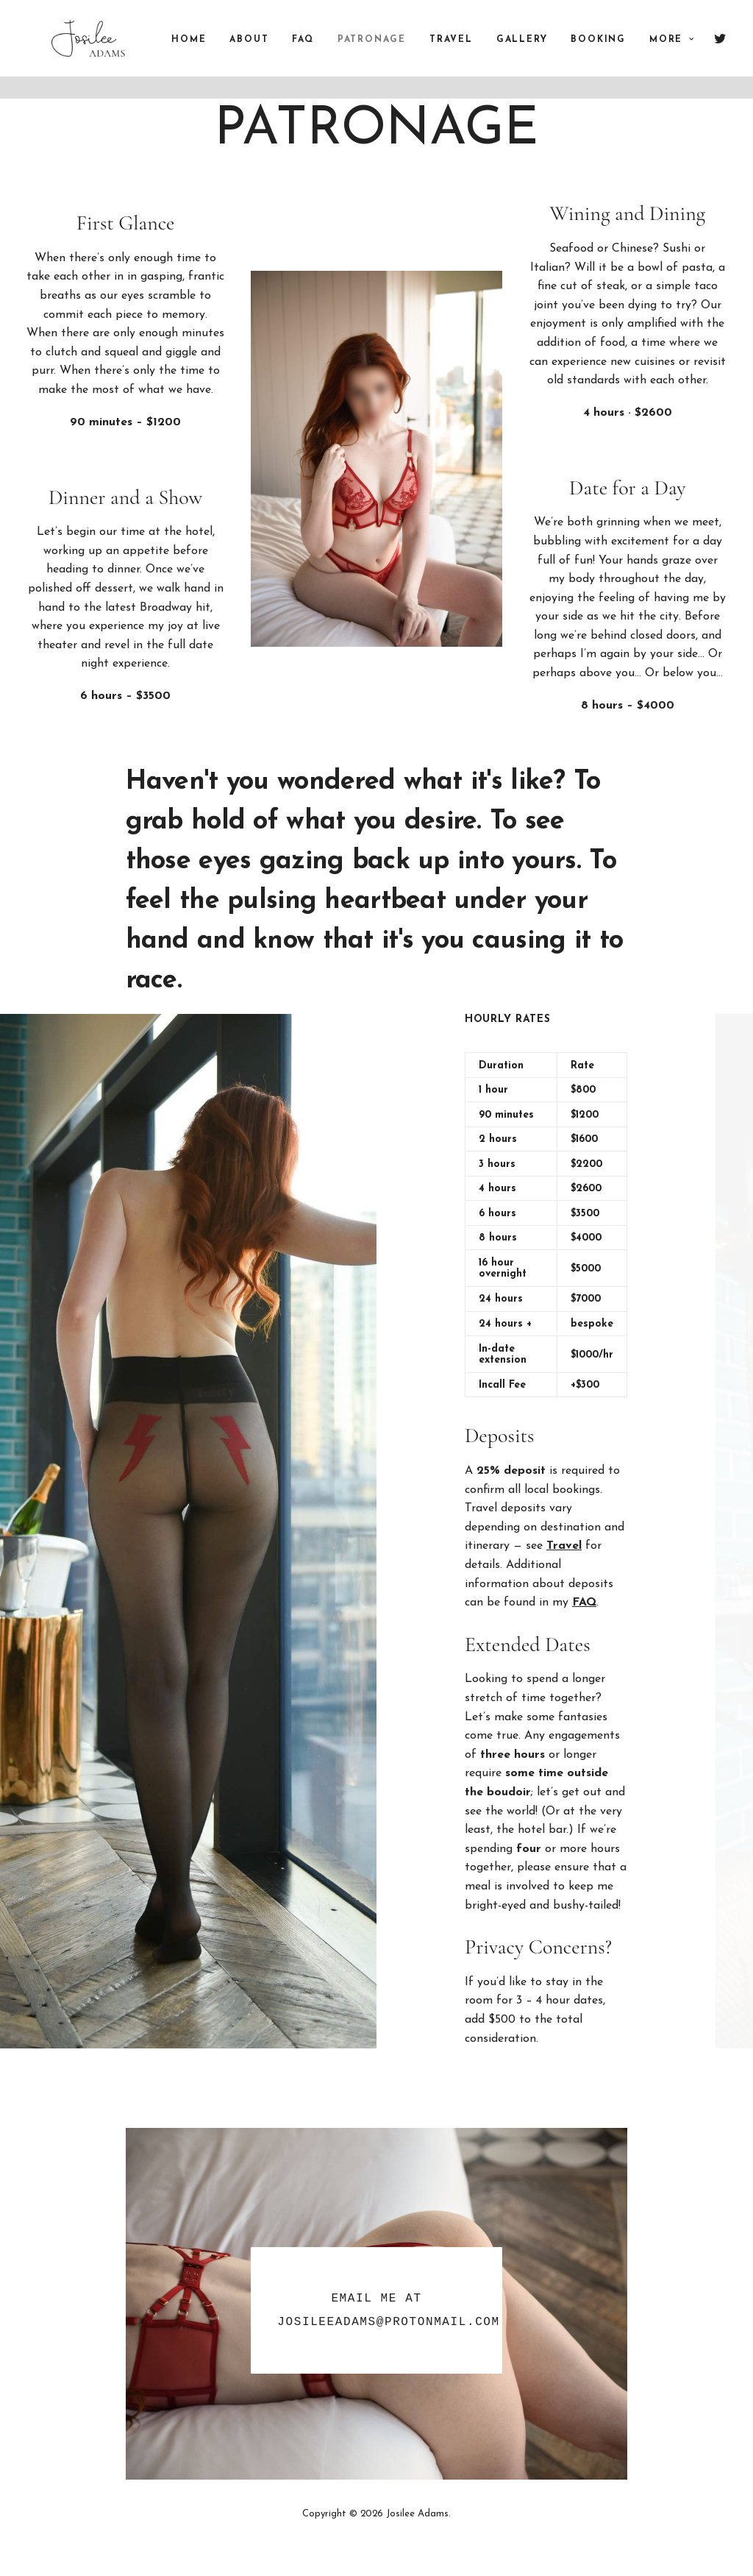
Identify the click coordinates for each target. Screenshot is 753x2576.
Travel (471, 51)
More (692, 51)
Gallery (542, 51)
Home (208, 51)
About (268, 51)
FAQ (322, 51)
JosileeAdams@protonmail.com (388, 2322)
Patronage (391, 51)
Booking (618, 51)
